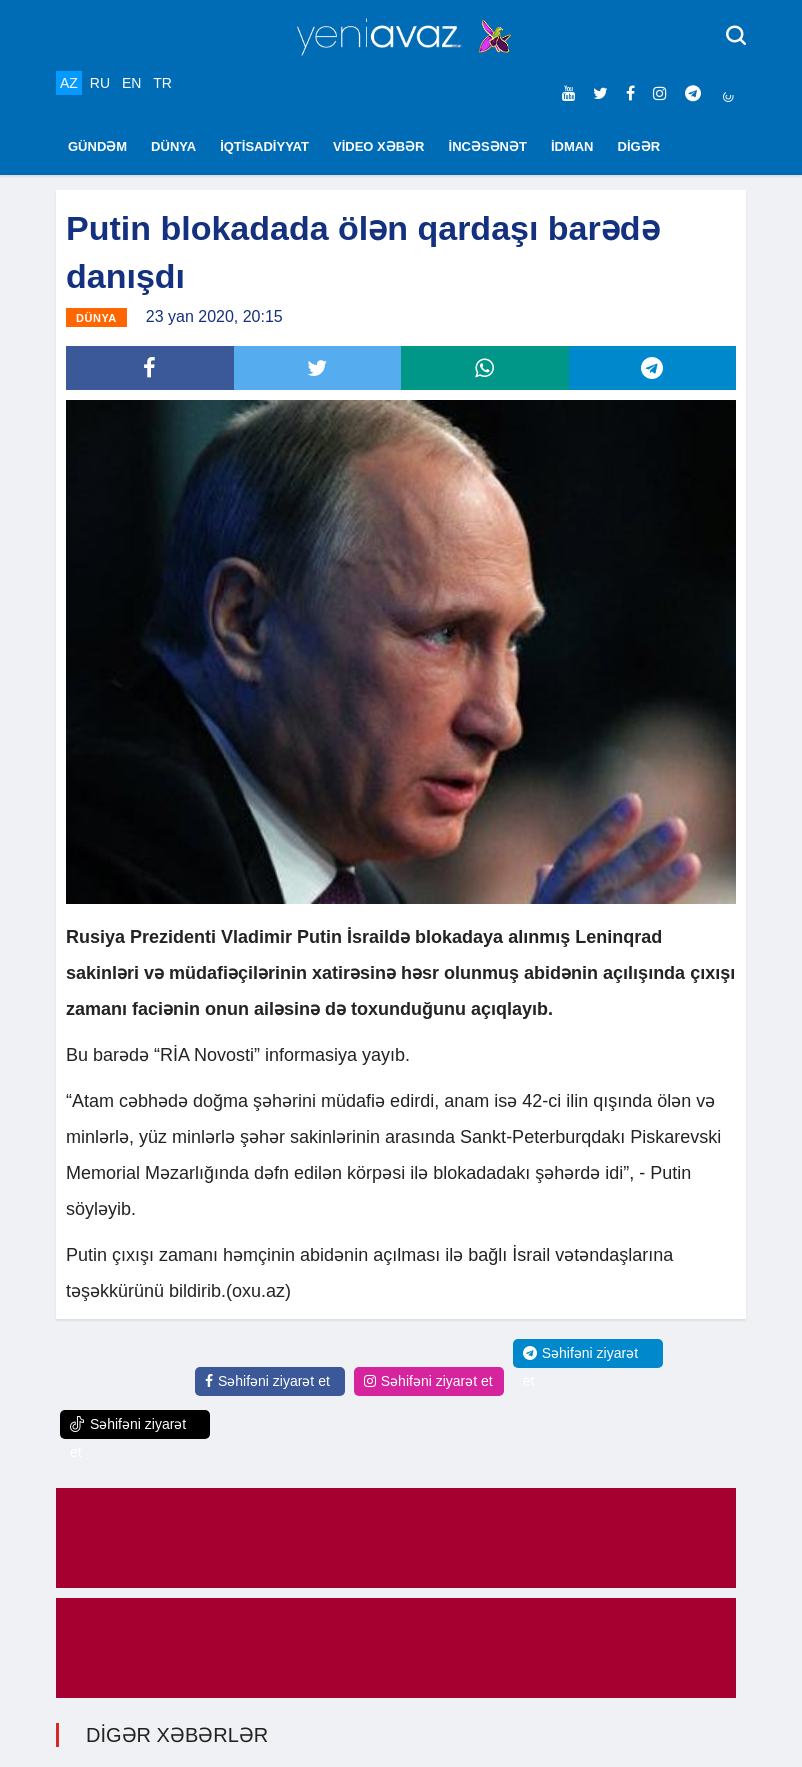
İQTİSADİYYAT (264, 146)
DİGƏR (639, 146)
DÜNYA (173, 146)
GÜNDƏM (97, 146)
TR (162, 83)
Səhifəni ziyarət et (267, 1381)
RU (100, 83)
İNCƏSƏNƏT (488, 146)
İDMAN (572, 146)
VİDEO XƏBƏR (379, 146)
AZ (69, 83)
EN (131, 83)
